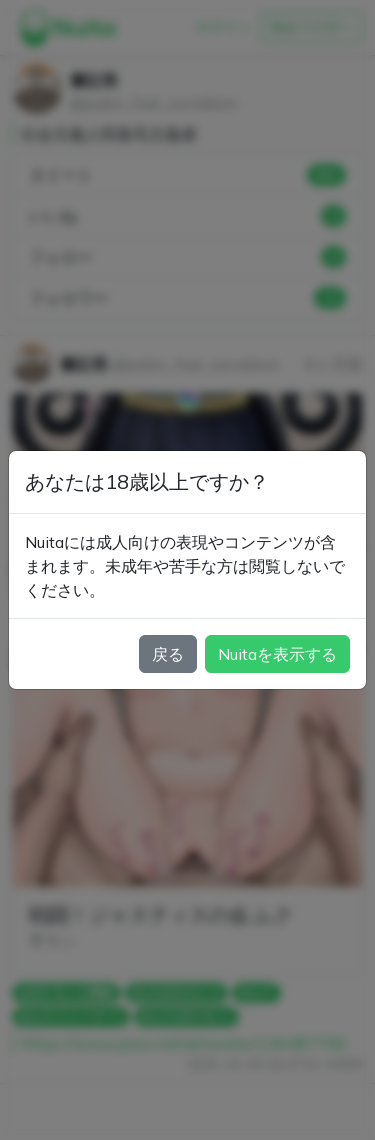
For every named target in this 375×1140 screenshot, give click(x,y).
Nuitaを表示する (277, 654)
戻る (168, 654)
